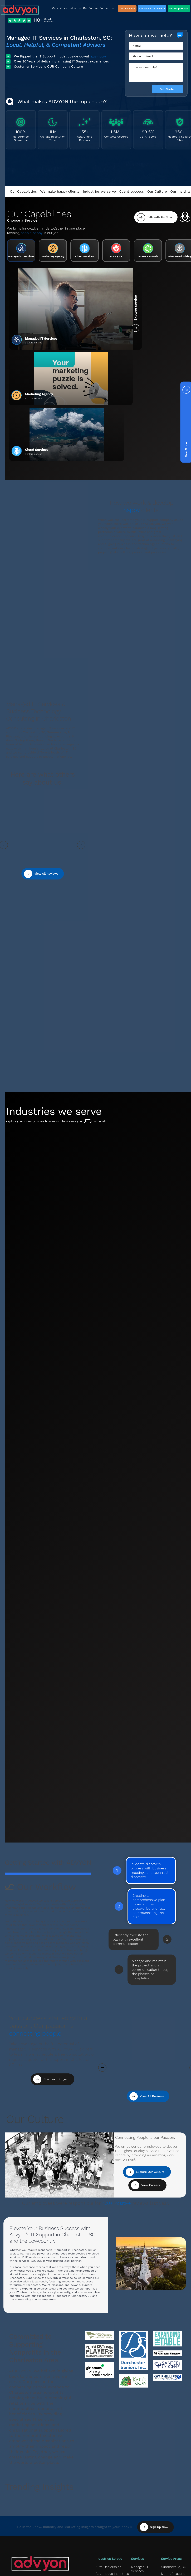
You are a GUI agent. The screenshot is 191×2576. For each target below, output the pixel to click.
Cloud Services (140, 2464)
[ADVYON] (20, 9)
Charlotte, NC (169, 2513)
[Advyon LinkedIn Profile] (28, 2465)
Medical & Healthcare (109, 2519)
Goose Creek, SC (171, 2470)
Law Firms (102, 2507)
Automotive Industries (109, 2458)
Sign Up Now (163, 2412)
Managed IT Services (41, 339)
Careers (136, 2505)
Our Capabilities (23, 191)
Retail (98, 2532)
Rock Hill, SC (169, 2482)
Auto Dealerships (106, 2451)
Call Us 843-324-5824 (152, 8)
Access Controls (141, 2482)
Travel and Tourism (107, 2544)
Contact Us (40, 2490)
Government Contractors (111, 2482)
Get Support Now (179, 8)
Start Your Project (55, 1967)
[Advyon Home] (40, 2449)
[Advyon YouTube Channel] (52, 2465)
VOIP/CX (136, 2470)
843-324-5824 (43, 2506)
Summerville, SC (171, 2451)
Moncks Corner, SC (173, 2476)
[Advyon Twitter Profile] (34, 2465)
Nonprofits (102, 2526)
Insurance (101, 2495)
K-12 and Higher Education (112, 2501)
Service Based (104, 2538)
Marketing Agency (115, 339)
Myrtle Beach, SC (172, 2488)
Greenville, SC (170, 2501)
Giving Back (17, 2481)
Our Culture (157, 191)
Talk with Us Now (168, 217)
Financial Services (106, 2476)
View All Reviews (46, 761)
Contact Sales (127, 8)
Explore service (68, 326)
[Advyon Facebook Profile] (40, 2465)
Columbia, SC (169, 2507)
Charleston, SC (170, 2464)
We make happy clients (59, 191)
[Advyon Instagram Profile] (46, 2465)
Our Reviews (62, 2481)
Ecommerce (103, 2470)
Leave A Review (43, 2519)
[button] (81, 732)
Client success (131, 191)
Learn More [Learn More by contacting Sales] (100, 56)
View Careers (151, 2072)
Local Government (107, 2513)
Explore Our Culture (150, 2059)
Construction (103, 2464)
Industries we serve (99, 191)
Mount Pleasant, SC (173, 2458)
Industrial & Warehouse (110, 2488)
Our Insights (180, 191)
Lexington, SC (169, 2495)
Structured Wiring (142, 2476)
